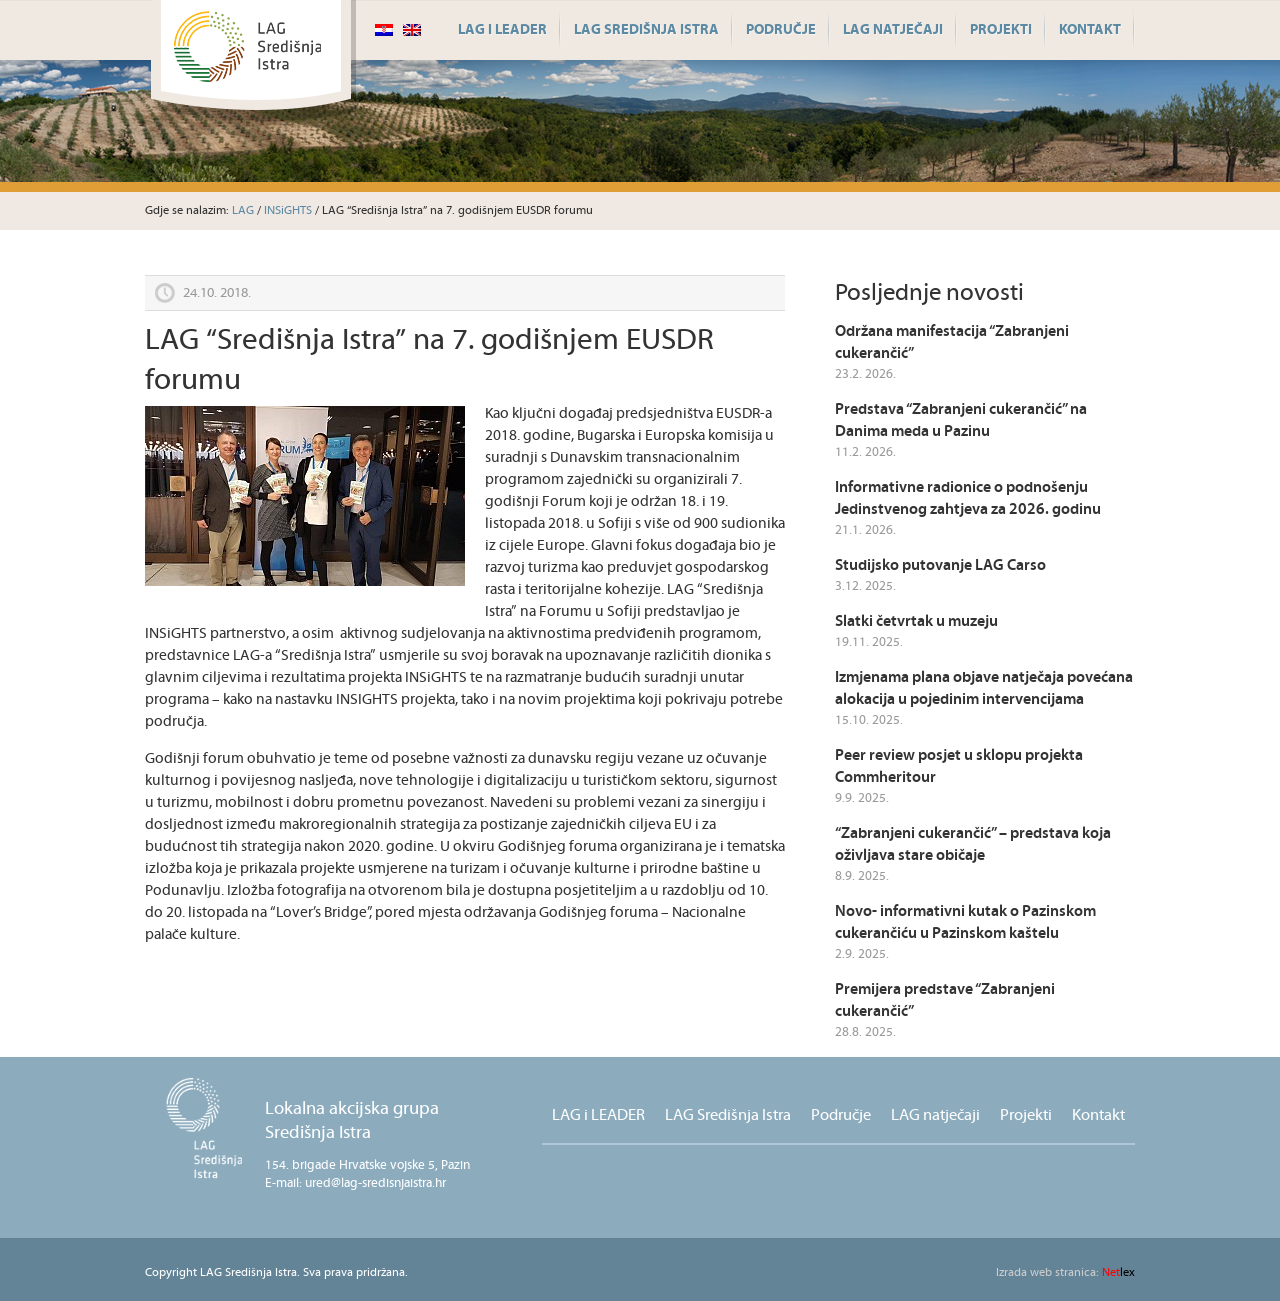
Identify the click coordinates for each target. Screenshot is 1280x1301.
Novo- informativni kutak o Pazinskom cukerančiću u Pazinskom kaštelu (965, 922)
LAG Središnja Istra (646, 30)
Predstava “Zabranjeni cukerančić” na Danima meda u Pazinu (961, 420)
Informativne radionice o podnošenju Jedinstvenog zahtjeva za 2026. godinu (968, 498)
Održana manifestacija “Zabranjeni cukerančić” (952, 342)
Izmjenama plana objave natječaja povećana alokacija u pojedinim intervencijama (984, 688)
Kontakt (1090, 30)
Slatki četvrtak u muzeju (916, 621)
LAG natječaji (893, 30)
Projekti (1001, 30)
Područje (781, 30)
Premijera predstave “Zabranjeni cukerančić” (945, 1000)
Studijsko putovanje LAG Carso (940, 565)
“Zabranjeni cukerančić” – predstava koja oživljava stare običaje (973, 844)
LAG (243, 210)
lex (1065, 1272)
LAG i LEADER (502, 30)
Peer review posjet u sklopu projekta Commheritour (959, 766)
